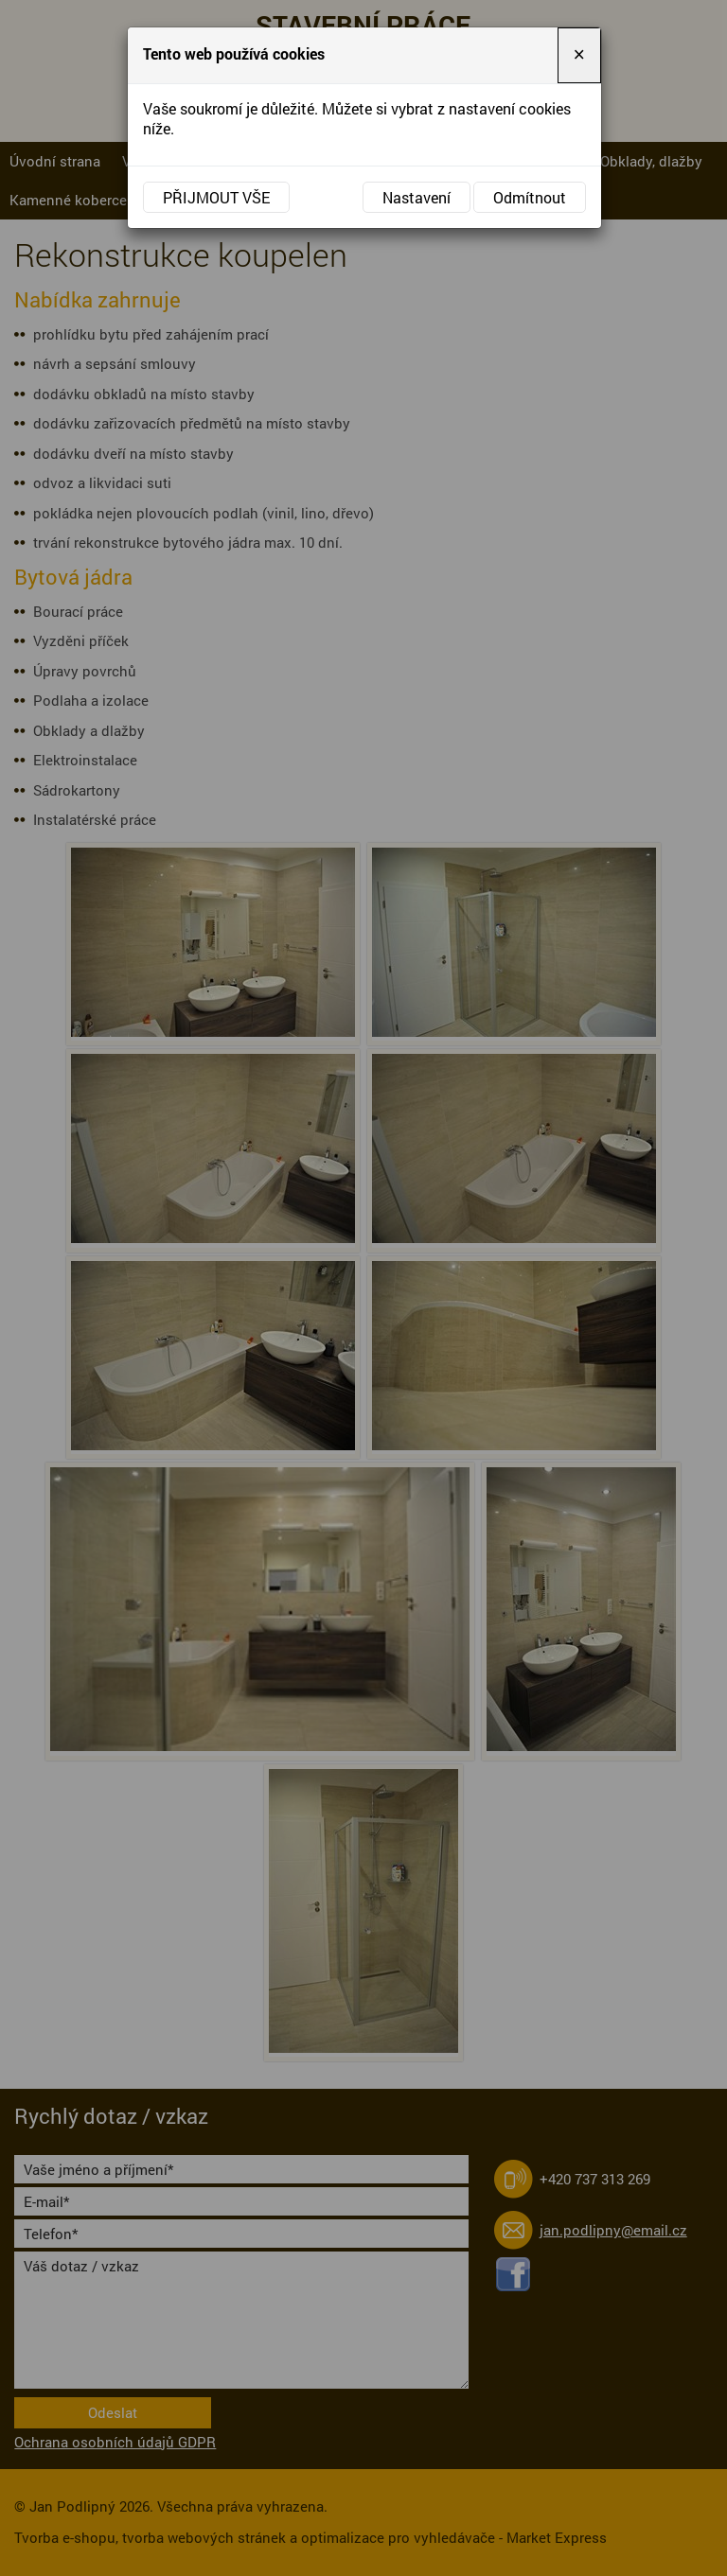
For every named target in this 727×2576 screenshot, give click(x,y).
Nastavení (416, 197)
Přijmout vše (216, 197)
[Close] (579, 55)
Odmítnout (529, 197)
